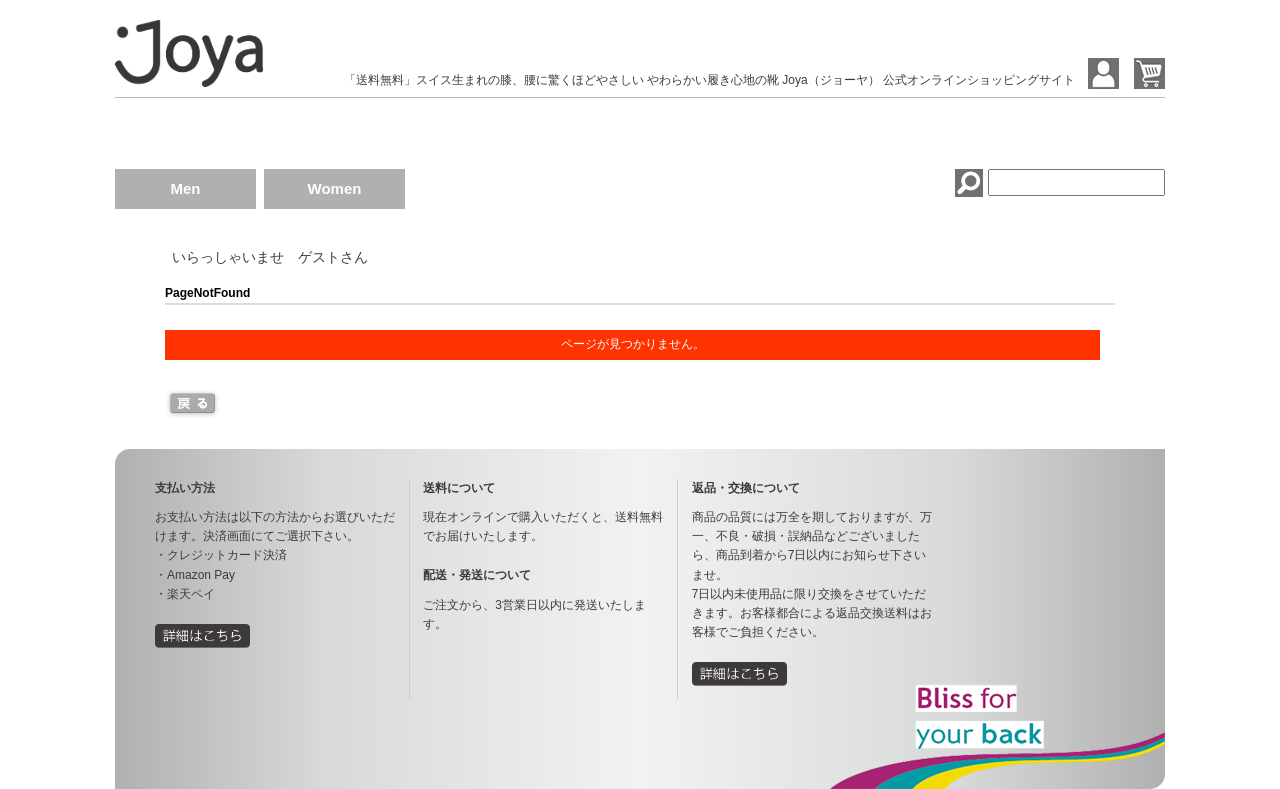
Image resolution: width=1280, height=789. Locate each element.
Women (335, 188)
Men (186, 188)
